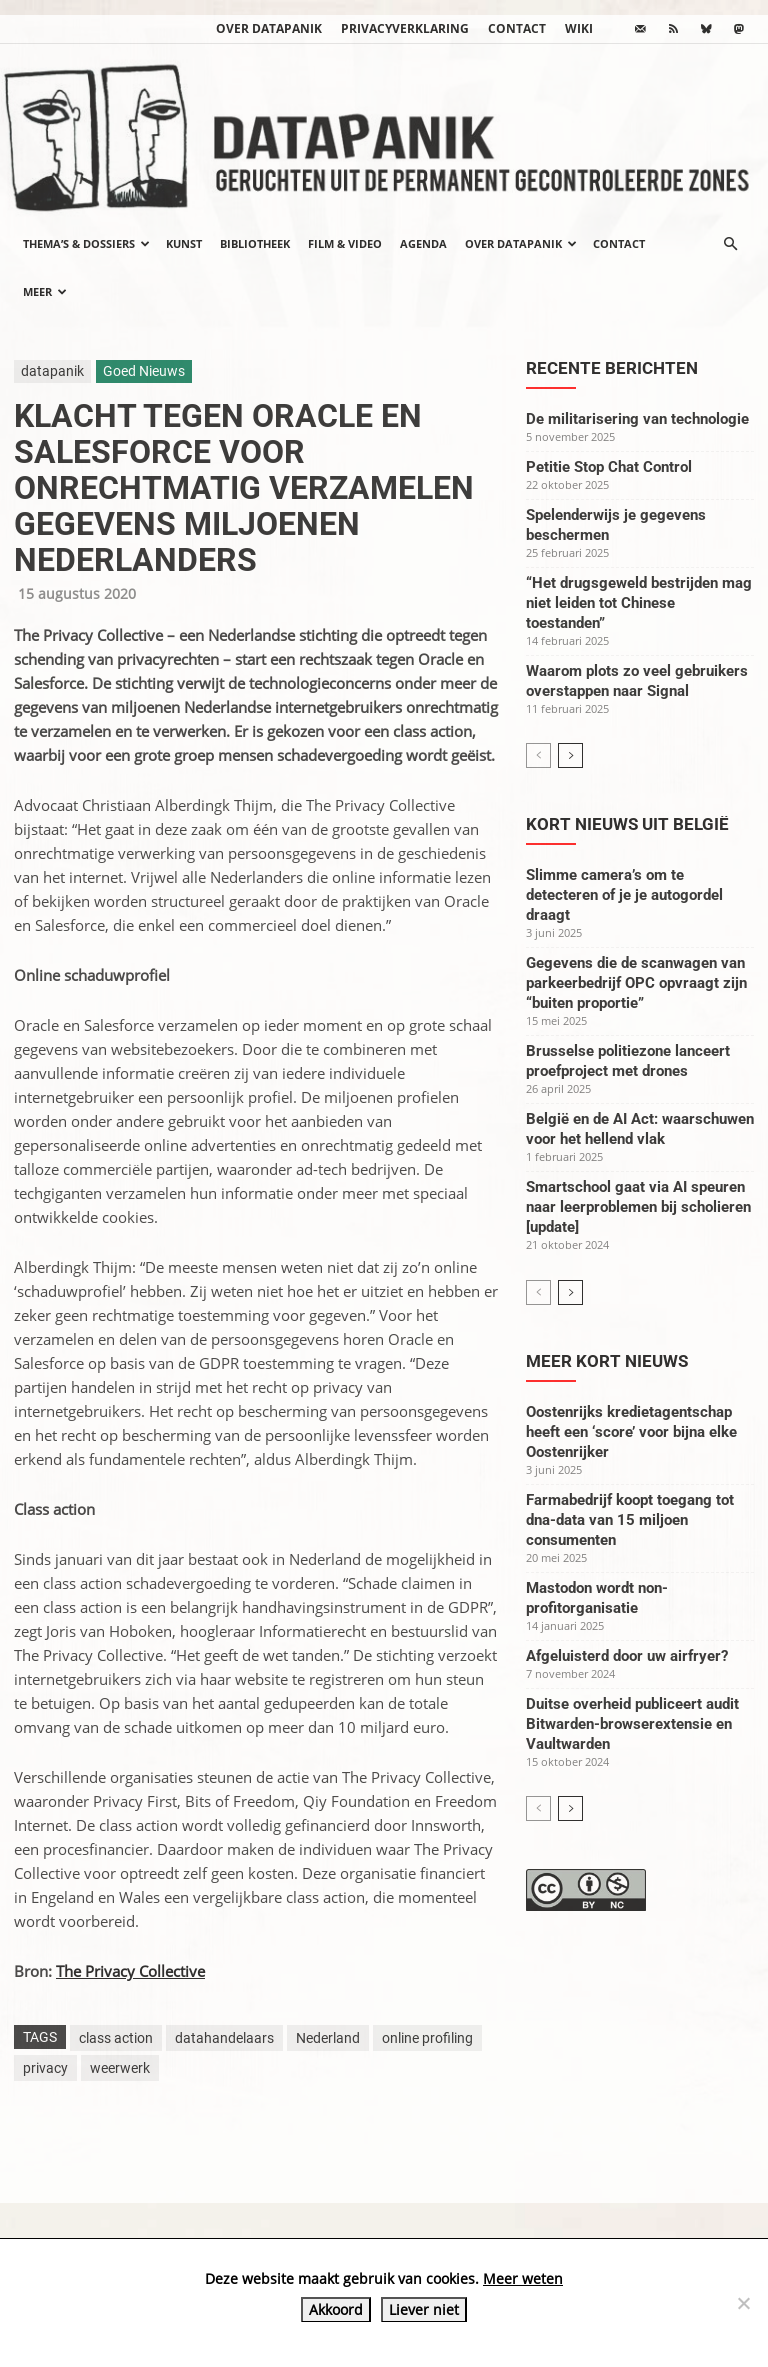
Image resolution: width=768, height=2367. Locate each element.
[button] (730, 244)
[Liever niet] (743, 2303)
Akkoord (336, 2309)
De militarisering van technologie (637, 419)
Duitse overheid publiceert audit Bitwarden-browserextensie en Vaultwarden (632, 1724)
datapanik (52, 371)
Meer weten (523, 2278)
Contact (517, 28)
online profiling (427, 2038)
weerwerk (120, 2068)
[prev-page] (538, 755)
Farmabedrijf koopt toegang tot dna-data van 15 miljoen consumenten (630, 1520)
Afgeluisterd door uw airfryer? (627, 1656)
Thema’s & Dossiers (86, 243)
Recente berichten (612, 368)
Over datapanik (269, 28)
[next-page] (570, 755)
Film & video (345, 243)
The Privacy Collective (130, 1971)
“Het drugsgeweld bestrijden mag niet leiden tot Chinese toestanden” (639, 603)
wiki (579, 28)
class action (116, 2038)
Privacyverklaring (405, 28)
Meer (45, 291)
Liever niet (424, 2309)
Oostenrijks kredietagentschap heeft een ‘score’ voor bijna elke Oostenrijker (631, 1432)
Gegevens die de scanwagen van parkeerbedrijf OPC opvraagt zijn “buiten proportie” (636, 983)
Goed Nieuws (144, 371)
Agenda (423, 243)
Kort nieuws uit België (627, 824)
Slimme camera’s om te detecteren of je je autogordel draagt (624, 895)
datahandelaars (224, 2038)
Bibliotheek (255, 243)
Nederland (328, 2038)
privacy (45, 2068)
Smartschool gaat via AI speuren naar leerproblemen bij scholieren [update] (638, 1207)
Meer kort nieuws (607, 1361)
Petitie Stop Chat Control (609, 467)
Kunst (184, 243)
